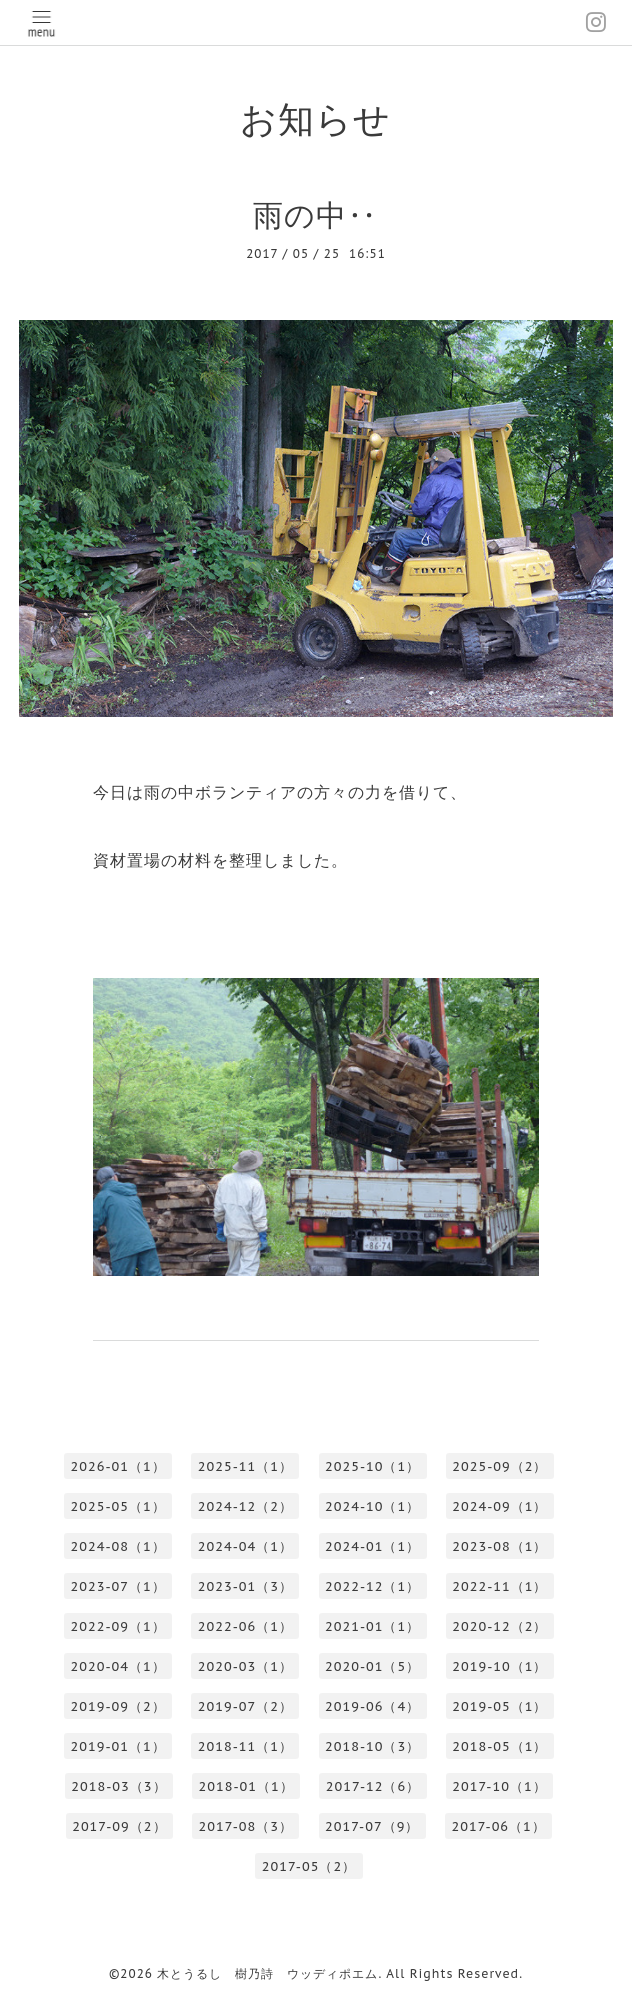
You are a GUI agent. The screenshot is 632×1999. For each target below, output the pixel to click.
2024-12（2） (245, 1506)
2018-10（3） (372, 1746)
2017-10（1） (499, 1786)
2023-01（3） (245, 1586)
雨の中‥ (315, 214)
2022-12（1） (372, 1586)
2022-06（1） (245, 1626)
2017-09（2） (119, 1826)
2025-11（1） (245, 1466)
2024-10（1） (372, 1506)
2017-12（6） (373, 1786)
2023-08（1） (499, 1546)
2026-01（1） (118, 1466)
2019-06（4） (372, 1706)
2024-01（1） (372, 1546)
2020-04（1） (118, 1666)
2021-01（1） (372, 1626)
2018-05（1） (499, 1746)
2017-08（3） (246, 1826)
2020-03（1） (245, 1666)
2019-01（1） (118, 1746)
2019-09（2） (118, 1706)
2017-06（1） (498, 1826)
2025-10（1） (372, 1466)
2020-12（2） (499, 1626)
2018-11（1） (245, 1746)
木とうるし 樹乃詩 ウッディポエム (267, 1973)
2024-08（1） (118, 1546)
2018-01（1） (246, 1786)
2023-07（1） (118, 1586)
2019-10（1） (499, 1666)
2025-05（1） (118, 1506)
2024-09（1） (499, 1506)
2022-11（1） (499, 1586)
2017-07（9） (372, 1826)
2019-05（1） (499, 1706)
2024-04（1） (245, 1546)
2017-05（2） (309, 1866)
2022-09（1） (118, 1626)
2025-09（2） (499, 1466)
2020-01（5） (372, 1666)
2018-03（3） (118, 1786)
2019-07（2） (245, 1706)
